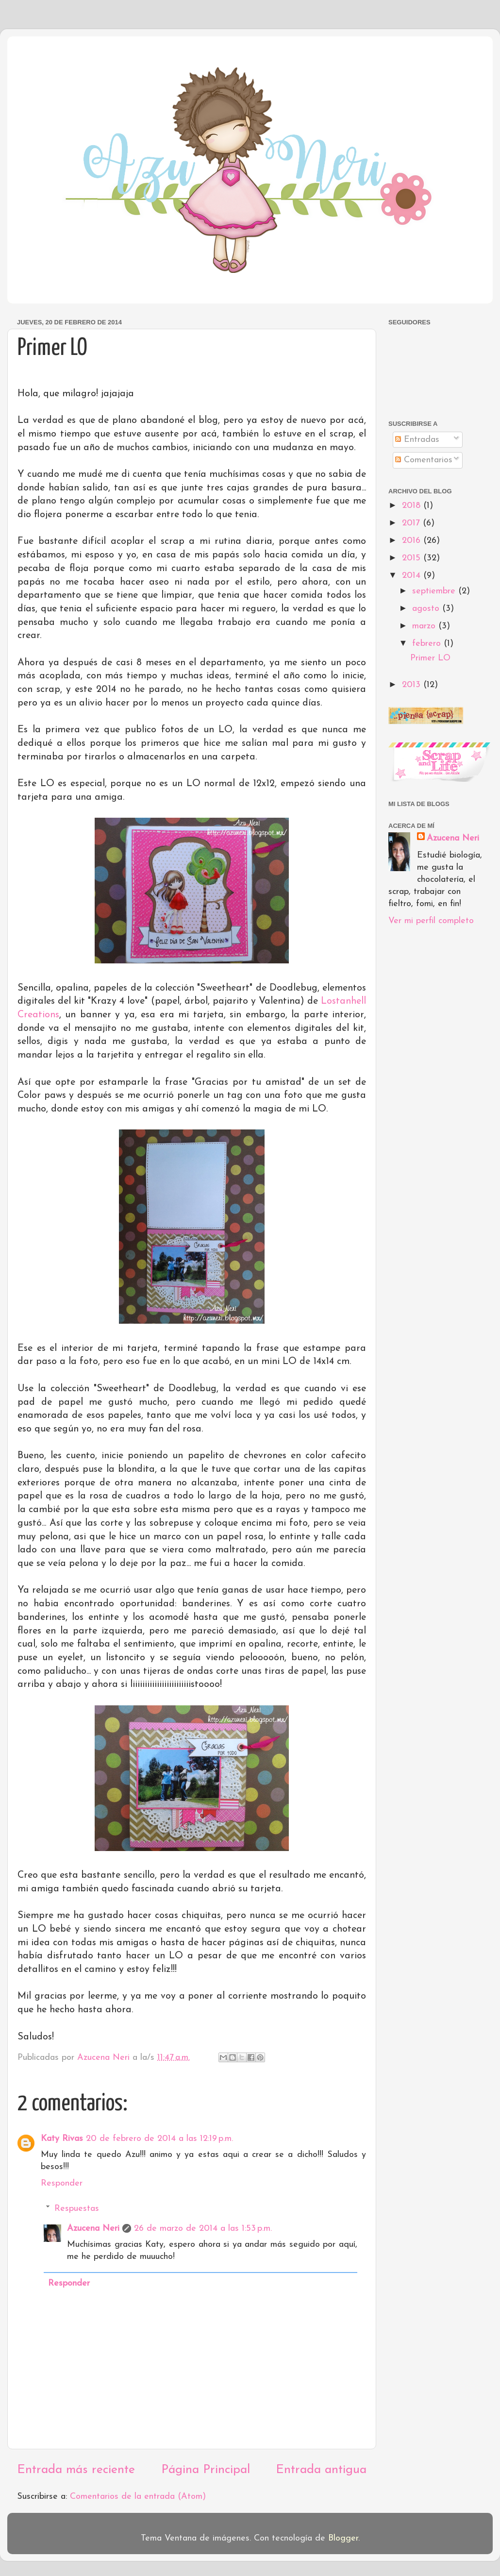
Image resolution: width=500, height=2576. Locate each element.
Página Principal (205, 2470)
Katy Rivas (62, 2138)
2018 (412, 505)
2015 (412, 558)
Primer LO (430, 658)
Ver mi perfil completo (431, 921)
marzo (425, 626)
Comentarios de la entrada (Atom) (138, 2496)
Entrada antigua (321, 2470)
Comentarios (423, 460)
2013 (412, 685)
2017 (412, 523)
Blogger (343, 2538)
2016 (412, 540)
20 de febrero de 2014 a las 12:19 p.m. (159, 2138)
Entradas (417, 439)
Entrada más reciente (76, 2470)
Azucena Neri (93, 2228)
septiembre (435, 591)
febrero (428, 643)
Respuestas (76, 2208)
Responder (62, 2183)
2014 (412, 575)
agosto (427, 608)
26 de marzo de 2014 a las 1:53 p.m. (203, 2228)
